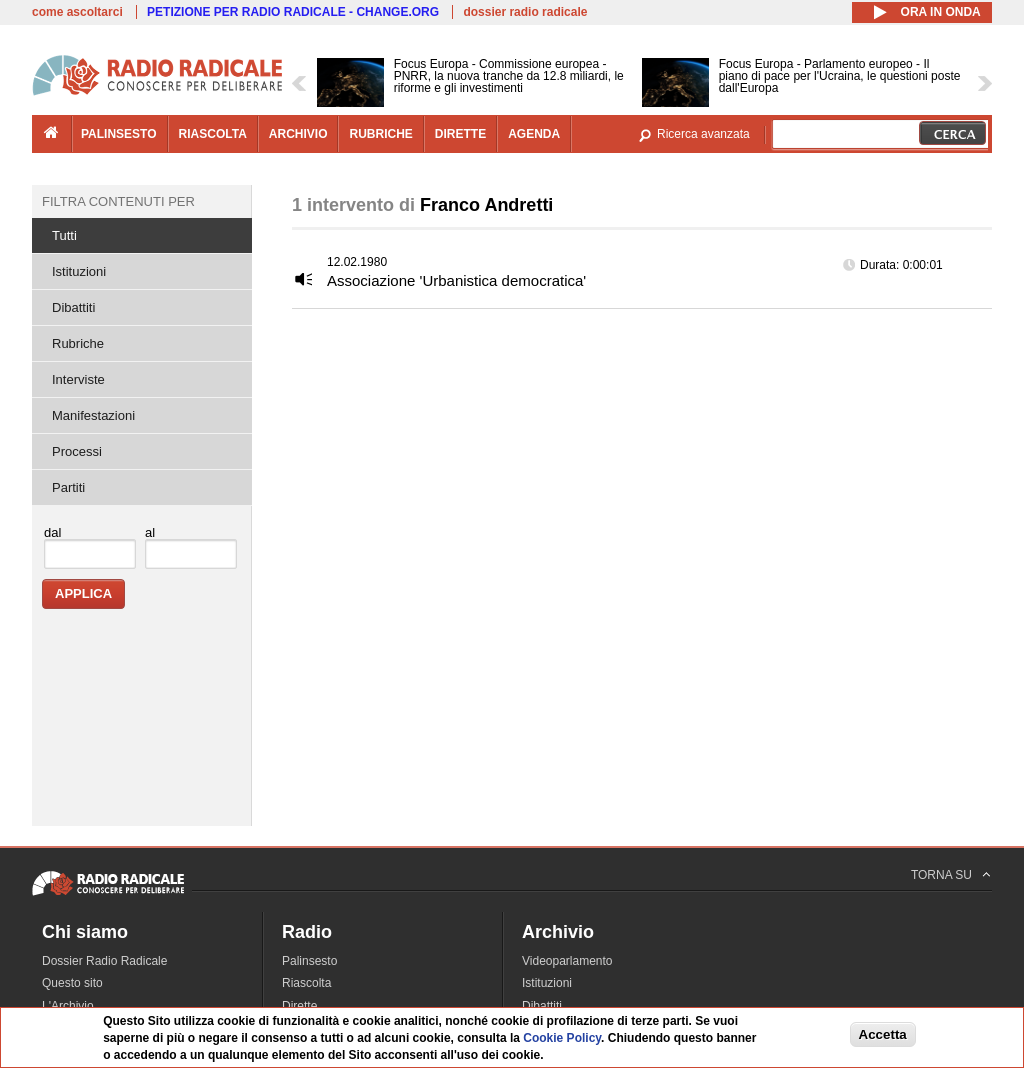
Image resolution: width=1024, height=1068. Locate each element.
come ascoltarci (77, 12)
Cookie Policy (562, 1038)
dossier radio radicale (525, 12)
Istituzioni (79, 271)
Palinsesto (309, 961)
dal (52, 532)
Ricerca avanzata (703, 134)
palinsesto (119, 134)
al (150, 532)
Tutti (64, 235)
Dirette (299, 1006)
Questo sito (72, 983)
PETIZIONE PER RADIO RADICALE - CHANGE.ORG (293, 12)
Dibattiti (73, 307)
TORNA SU (941, 875)
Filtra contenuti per (118, 201)
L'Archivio (68, 1006)
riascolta (213, 134)
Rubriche (78, 343)
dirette (460, 134)
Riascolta (306, 983)
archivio (298, 134)
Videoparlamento (567, 961)
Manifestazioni (93, 415)
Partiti (68, 487)
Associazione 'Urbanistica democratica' (456, 280)
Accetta (883, 1034)
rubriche (380, 134)
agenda (534, 134)
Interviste (78, 379)
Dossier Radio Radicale (104, 961)
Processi (77, 451)
